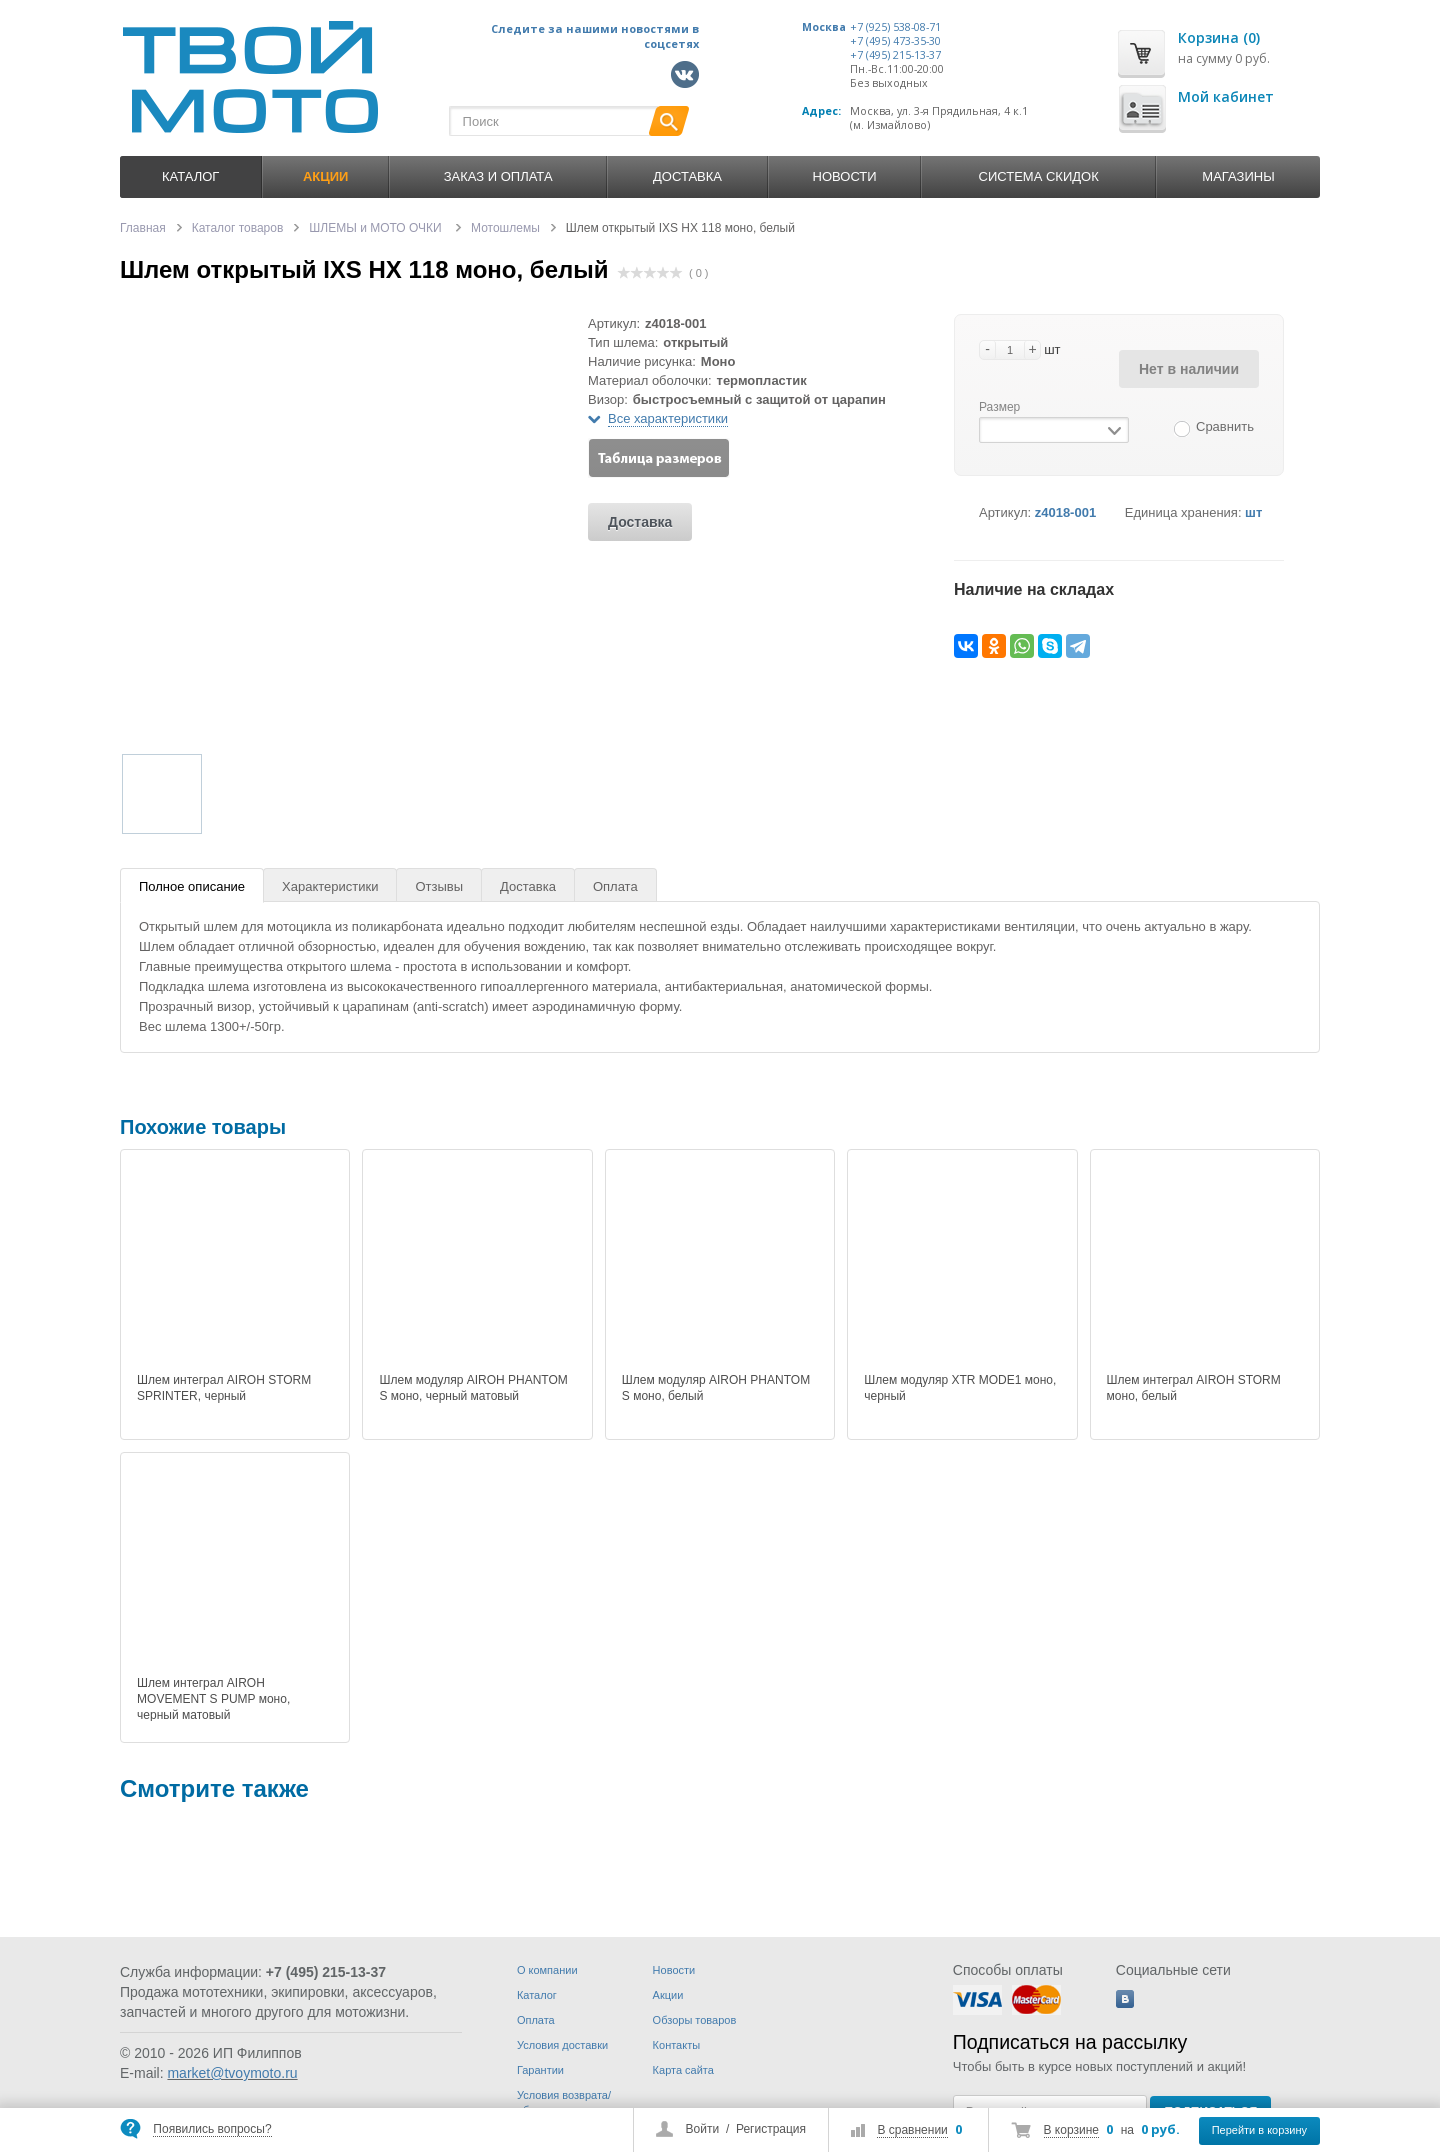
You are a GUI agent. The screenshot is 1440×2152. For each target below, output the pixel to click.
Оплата (615, 886)
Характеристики (330, 886)
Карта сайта (683, 2070)
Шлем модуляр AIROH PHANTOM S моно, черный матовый (473, 1388)
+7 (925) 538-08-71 (895, 27)
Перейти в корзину (1259, 2130)
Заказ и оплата (498, 176)
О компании (547, 1970)
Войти (703, 2129)
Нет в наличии (1189, 369)
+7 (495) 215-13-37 (895, 55)
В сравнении (912, 2130)
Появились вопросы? (212, 2129)
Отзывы (439, 886)
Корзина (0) (1219, 37)
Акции (668, 1995)
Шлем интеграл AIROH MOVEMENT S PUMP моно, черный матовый (213, 1699)
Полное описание (192, 886)
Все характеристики (668, 418)
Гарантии (540, 2070)
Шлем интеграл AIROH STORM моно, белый (1194, 1388)
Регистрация (771, 2129)
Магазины (1238, 176)
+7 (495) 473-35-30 (895, 41)
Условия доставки (562, 2045)
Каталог (190, 176)
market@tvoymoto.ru (232, 2073)
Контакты (677, 2045)
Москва (824, 27)
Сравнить (1225, 426)
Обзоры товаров (695, 2020)
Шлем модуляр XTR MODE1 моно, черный (960, 1388)
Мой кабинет (1226, 96)
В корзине (1071, 2130)
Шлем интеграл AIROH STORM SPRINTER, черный (224, 1388)
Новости (845, 176)
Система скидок (1039, 176)
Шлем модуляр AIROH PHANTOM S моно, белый (716, 1388)
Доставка (687, 176)
